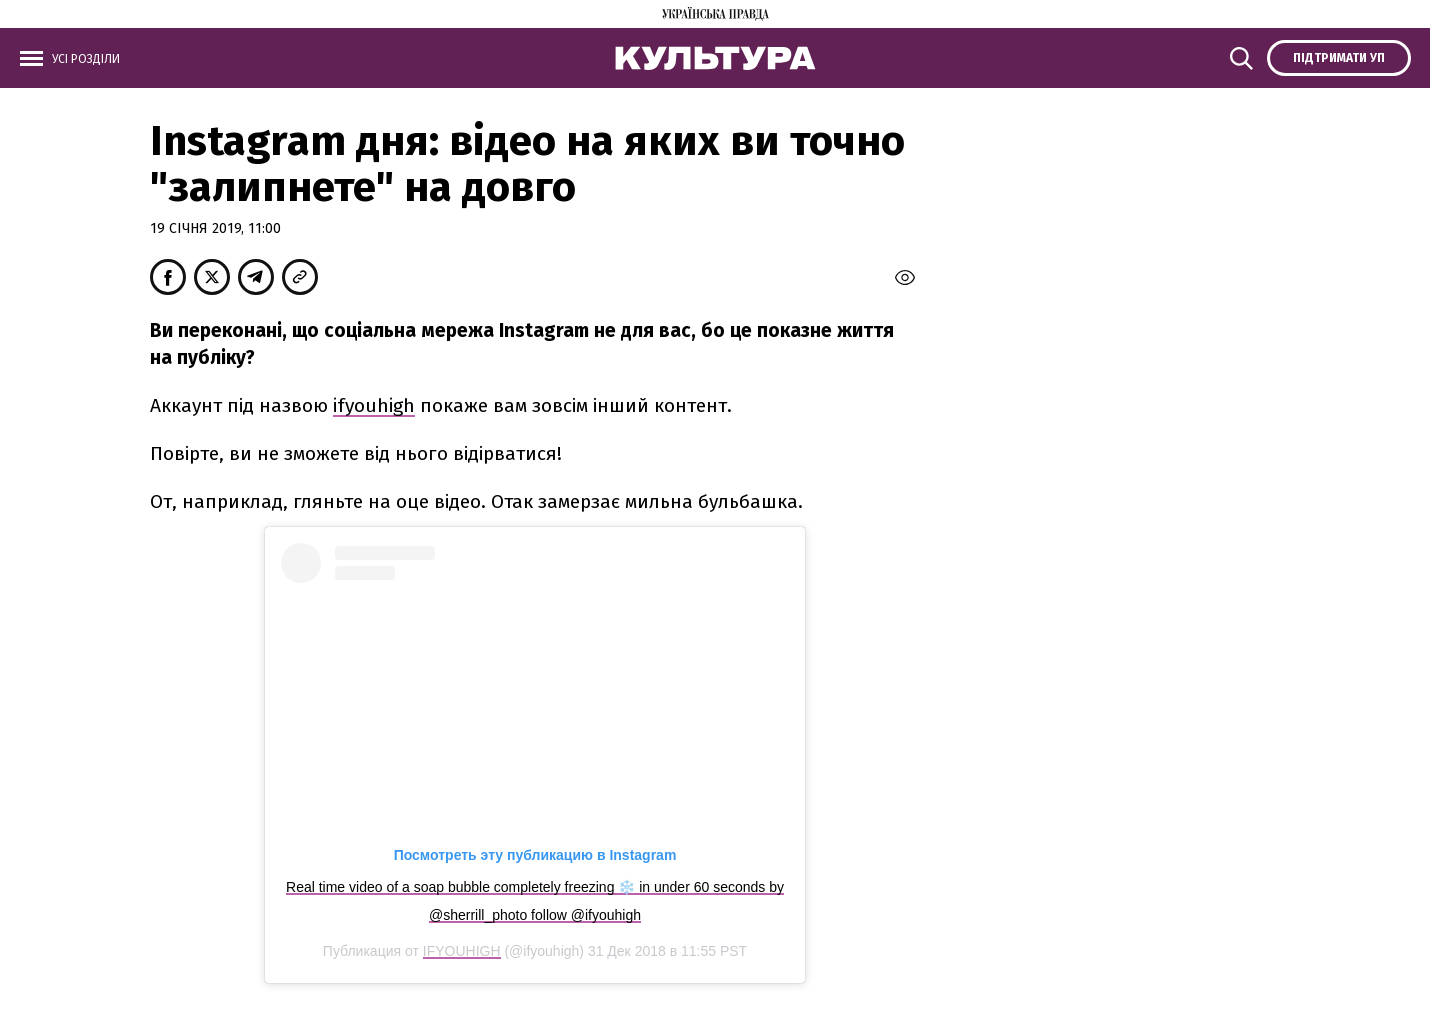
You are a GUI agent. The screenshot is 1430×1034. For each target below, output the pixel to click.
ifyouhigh (374, 405)
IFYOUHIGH (462, 951)
